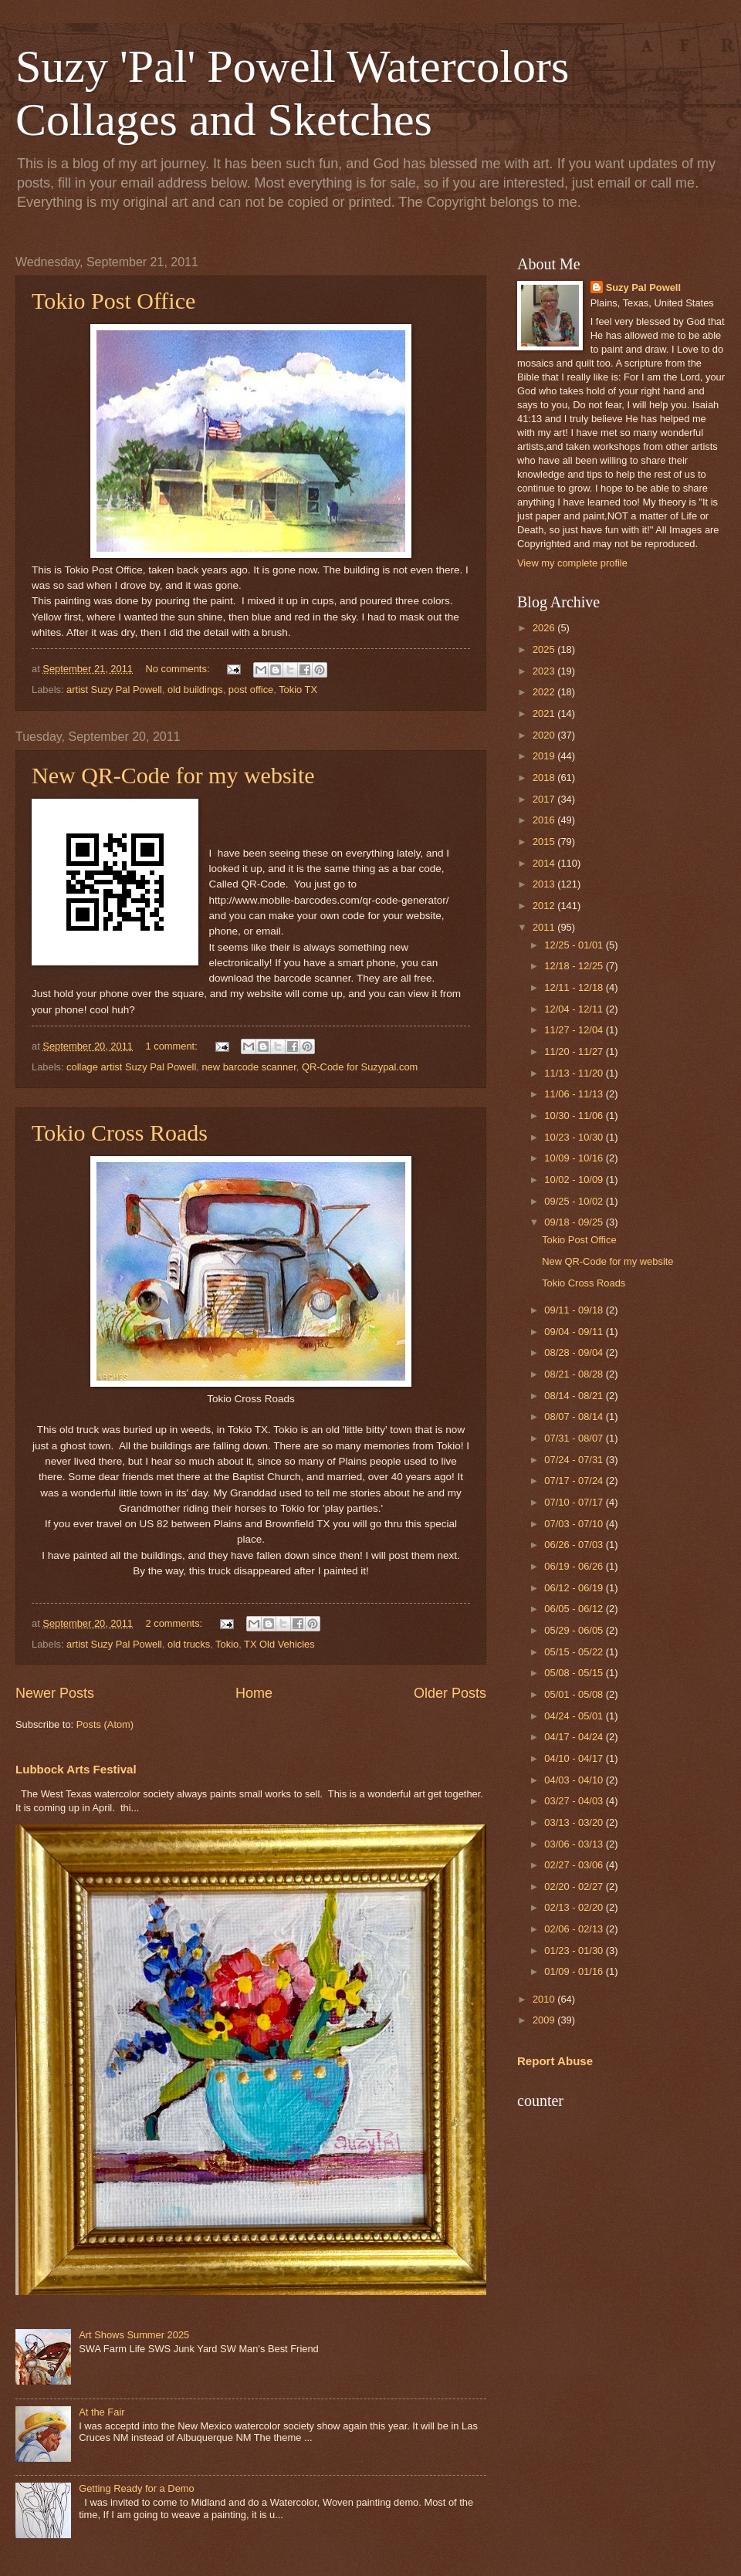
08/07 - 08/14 (574, 1416)
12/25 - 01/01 (574, 945)
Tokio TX (298, 689)
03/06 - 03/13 (574, 1844)
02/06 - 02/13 (574, 1929)
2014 (545, 863)
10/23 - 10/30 (574, 1137)
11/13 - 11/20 (574, 1073)
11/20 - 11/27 (574, 1051)
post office (250, 689)
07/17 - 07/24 (574, 1480)
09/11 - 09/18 (574, 1310)
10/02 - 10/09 (574, 1179)
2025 (545, 649)
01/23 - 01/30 (574, 1950)
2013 (545, 884)
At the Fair (101, 2412)
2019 (545, 756)
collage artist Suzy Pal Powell (131, 1067)
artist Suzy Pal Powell (114, 689)
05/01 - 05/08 (574, 1694)
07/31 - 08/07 (574, 1438)
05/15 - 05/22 (574, 1652)
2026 (545, 628)
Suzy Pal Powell (643, 287)
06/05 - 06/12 (574, 1608)
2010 (545, 1999)
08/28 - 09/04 (574, 1352)
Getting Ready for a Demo (137, 2488)
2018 (545, 777)
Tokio (227, 1644)
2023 (545, 671)
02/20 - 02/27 (574, 1886)
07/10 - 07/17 (574, 1502)
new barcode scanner (248, 1067)
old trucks (188, 1644)
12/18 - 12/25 (574, 966)
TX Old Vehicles (279, 1644)
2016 (545, 820)
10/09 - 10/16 (574, 1158)
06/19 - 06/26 (574, 1566)
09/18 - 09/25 (574, 1222)
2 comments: (175, 1623)
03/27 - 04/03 (574, 1801)
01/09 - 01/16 (574, 1971)
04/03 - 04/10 (574, 1780)
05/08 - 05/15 (574, 1672)
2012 (545, 905)
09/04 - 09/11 (574, 1331)
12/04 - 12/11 (574, 1009)
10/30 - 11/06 (574, 1115)
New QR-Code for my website (173, 775)
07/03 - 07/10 (574, 1524)
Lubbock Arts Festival (76, 1769)
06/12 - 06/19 (574, 1588)
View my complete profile (572, 563)
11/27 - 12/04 (574, 1030)
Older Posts (450, 1693)
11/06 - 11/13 (574, 1094)
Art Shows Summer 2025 (134, 2335)
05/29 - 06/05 (574, 1630)
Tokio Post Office (113, 300)
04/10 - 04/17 (574, 1758)
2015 (545, 841)
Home (253, 1693)
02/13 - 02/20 (574, 1907)
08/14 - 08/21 (574, 1395)
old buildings (195, 689)
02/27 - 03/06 (574, 1865)
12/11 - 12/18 (574, 987)
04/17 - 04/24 (574, 1737)
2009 (545, 2020)
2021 (545, 713)
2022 (545, 692)
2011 (545, 927)
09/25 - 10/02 (574, 1201)
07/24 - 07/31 (574, 1459)
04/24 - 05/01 (574, 1716)
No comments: (178, 668)
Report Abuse (555, 2060)
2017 (545, 799)
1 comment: (172, 1046)
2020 (545, 735)
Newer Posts (54, 1693)
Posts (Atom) (105, 1724)
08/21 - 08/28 (574, 1374)
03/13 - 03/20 (574, 1822)
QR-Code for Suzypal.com (360, 1067)
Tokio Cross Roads (120, 1132)
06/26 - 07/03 (574, 1544)
